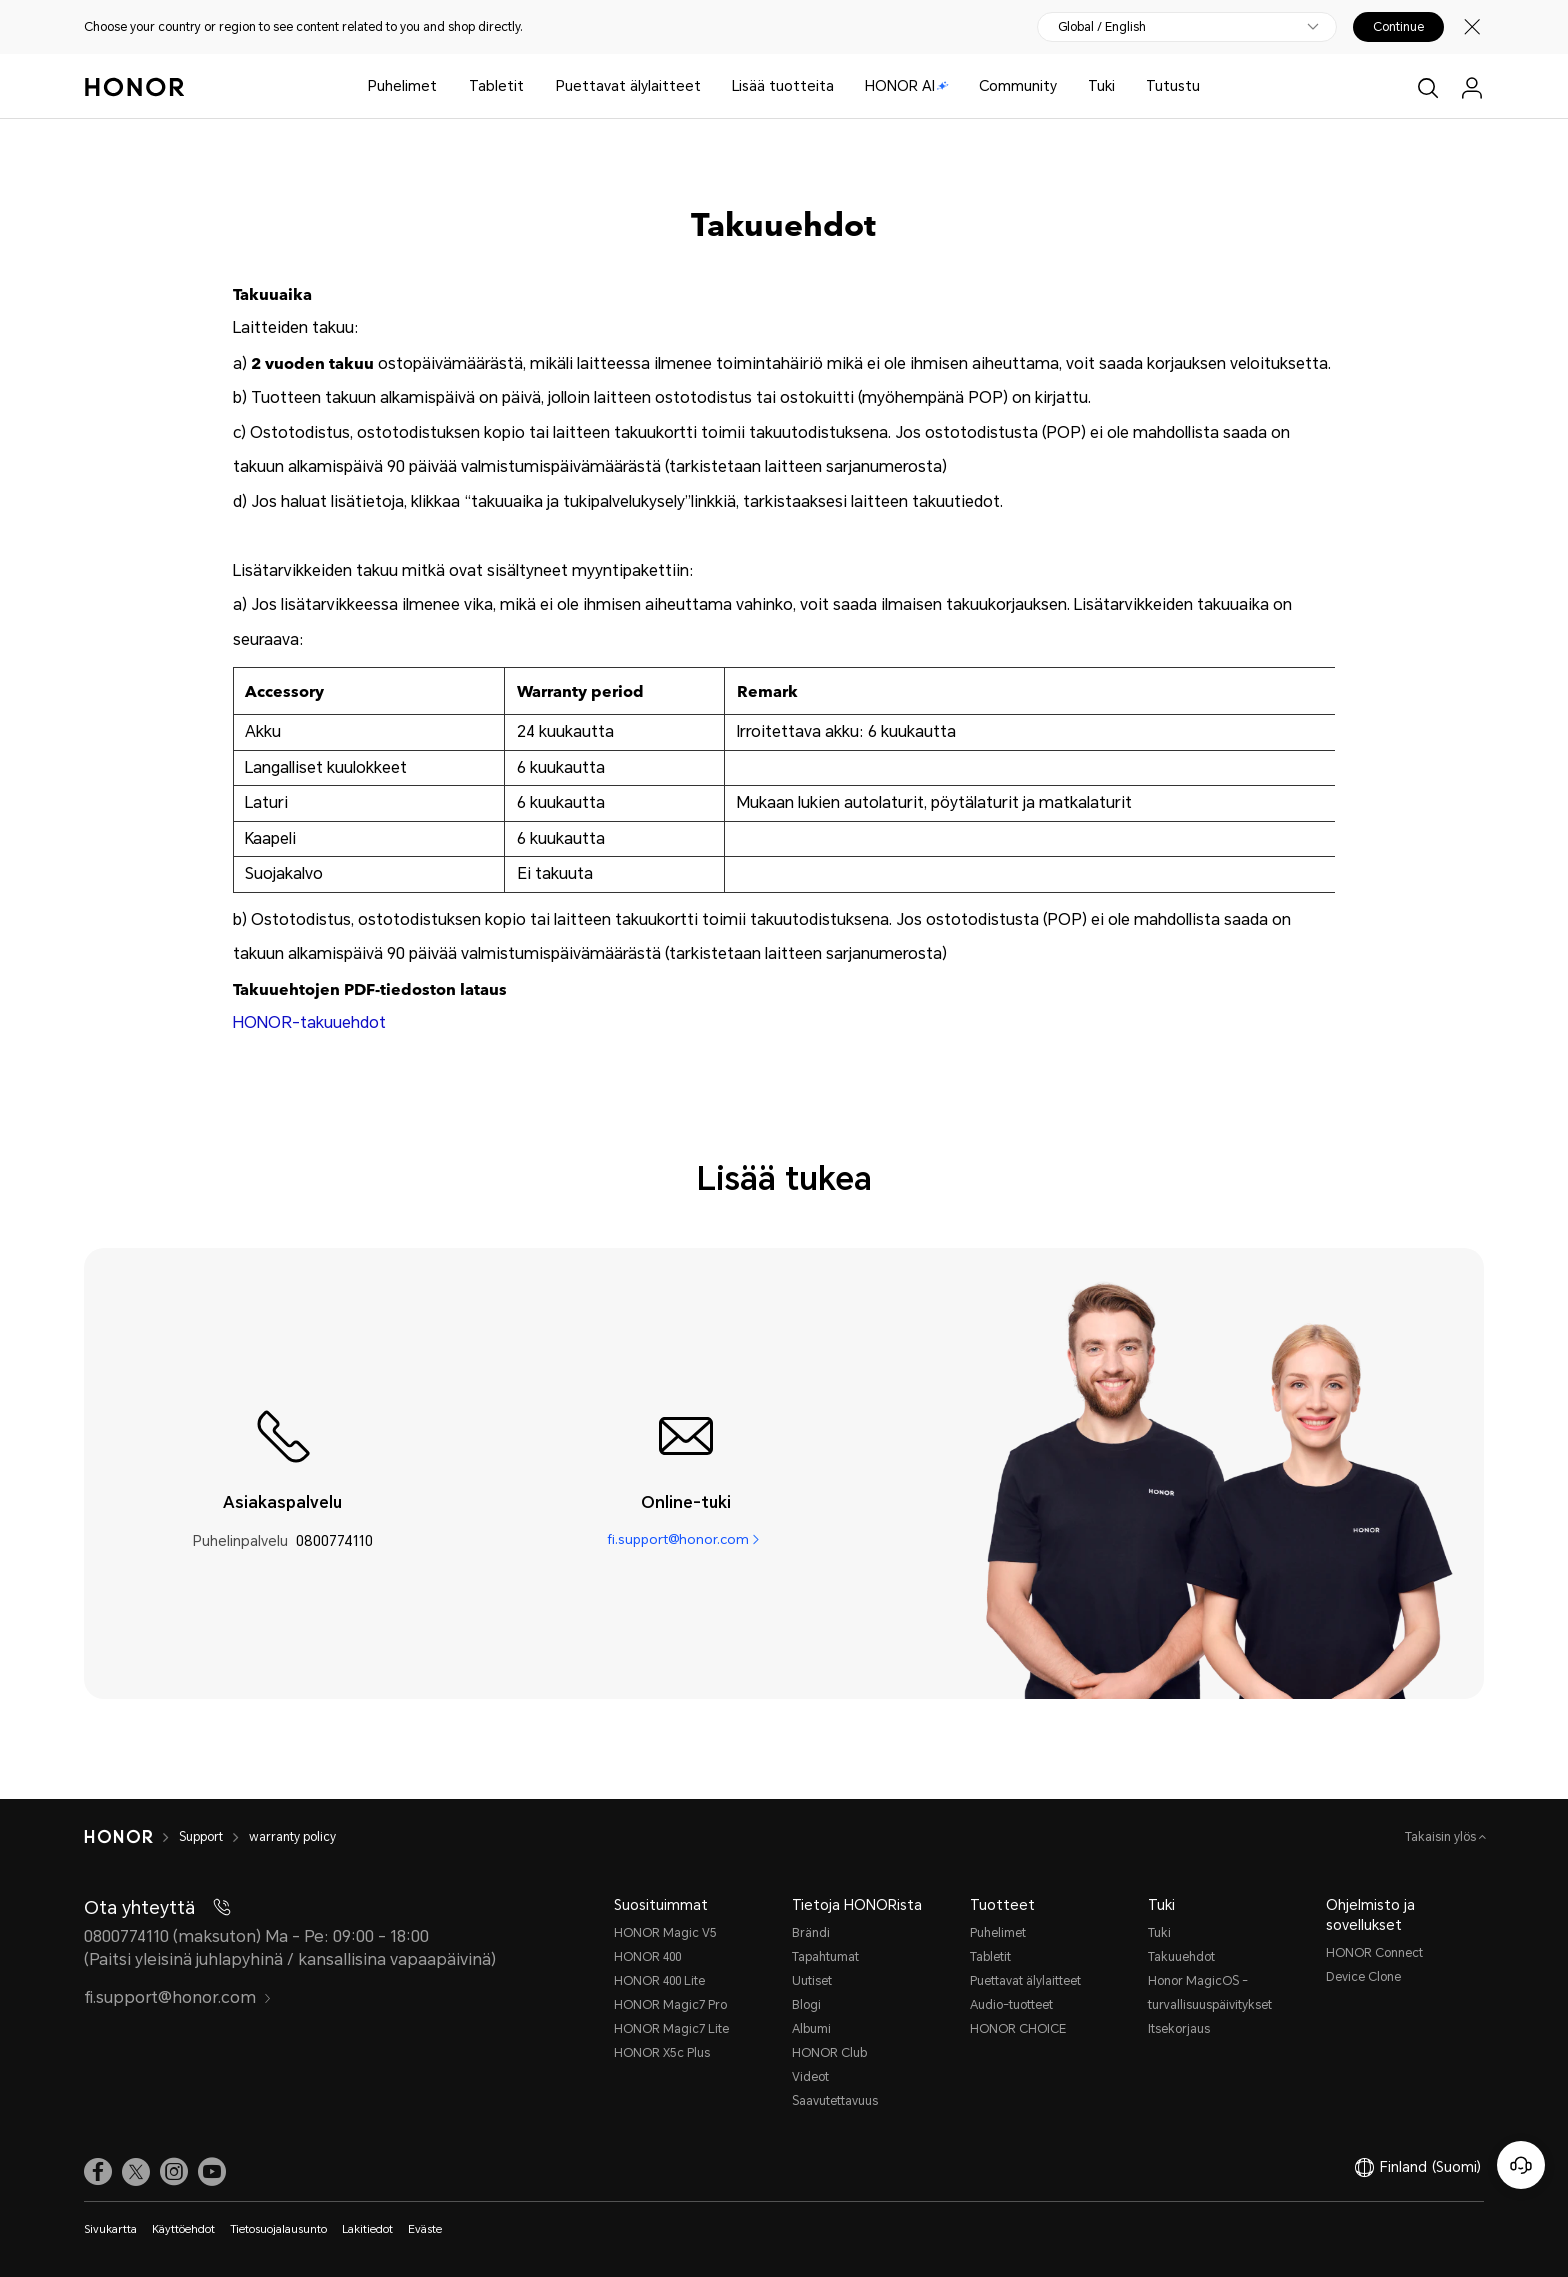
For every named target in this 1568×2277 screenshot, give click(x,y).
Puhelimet (402, 86)
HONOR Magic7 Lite (671, 2029)
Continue (1398, 27)
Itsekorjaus (1179, 2029)
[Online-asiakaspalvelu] (1521, 2165)
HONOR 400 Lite (659, 1981)
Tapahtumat (825, 1957)
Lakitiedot (367, 2229)
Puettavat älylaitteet (628, 86)
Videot (810, 2077)
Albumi (811, 2029)
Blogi (806, 2005)
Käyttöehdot (183, 2229)
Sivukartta (110, 2229)
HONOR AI (907, 86)
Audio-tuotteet (1011, 2005)
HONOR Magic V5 (665, 1933)
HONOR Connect (1374, 1953)
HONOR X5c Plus (662, 2053)
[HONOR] (118, 1837)
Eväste (425, 2229)
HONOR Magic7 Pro (670, 2005)
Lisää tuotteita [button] (783, 86)
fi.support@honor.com (678, 1541)
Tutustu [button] (1173, 86)
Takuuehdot (1181, 1957)
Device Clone (1363, 1977)
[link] (98, 2172)
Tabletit (496, 86)
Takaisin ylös (1442, 1837)
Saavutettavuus (835, 2101)
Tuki (1101, 86)
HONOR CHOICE (1018, 2029)
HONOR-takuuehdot (309, 1022)
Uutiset (812, 1981)
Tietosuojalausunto (278, 2229)
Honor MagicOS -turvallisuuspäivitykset (1210, 1993)
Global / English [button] (1102, 27)
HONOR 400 (647, 1957)
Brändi (811, 1933)
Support (201, 1837)
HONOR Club (829, 2053)
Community (1018, 86)
